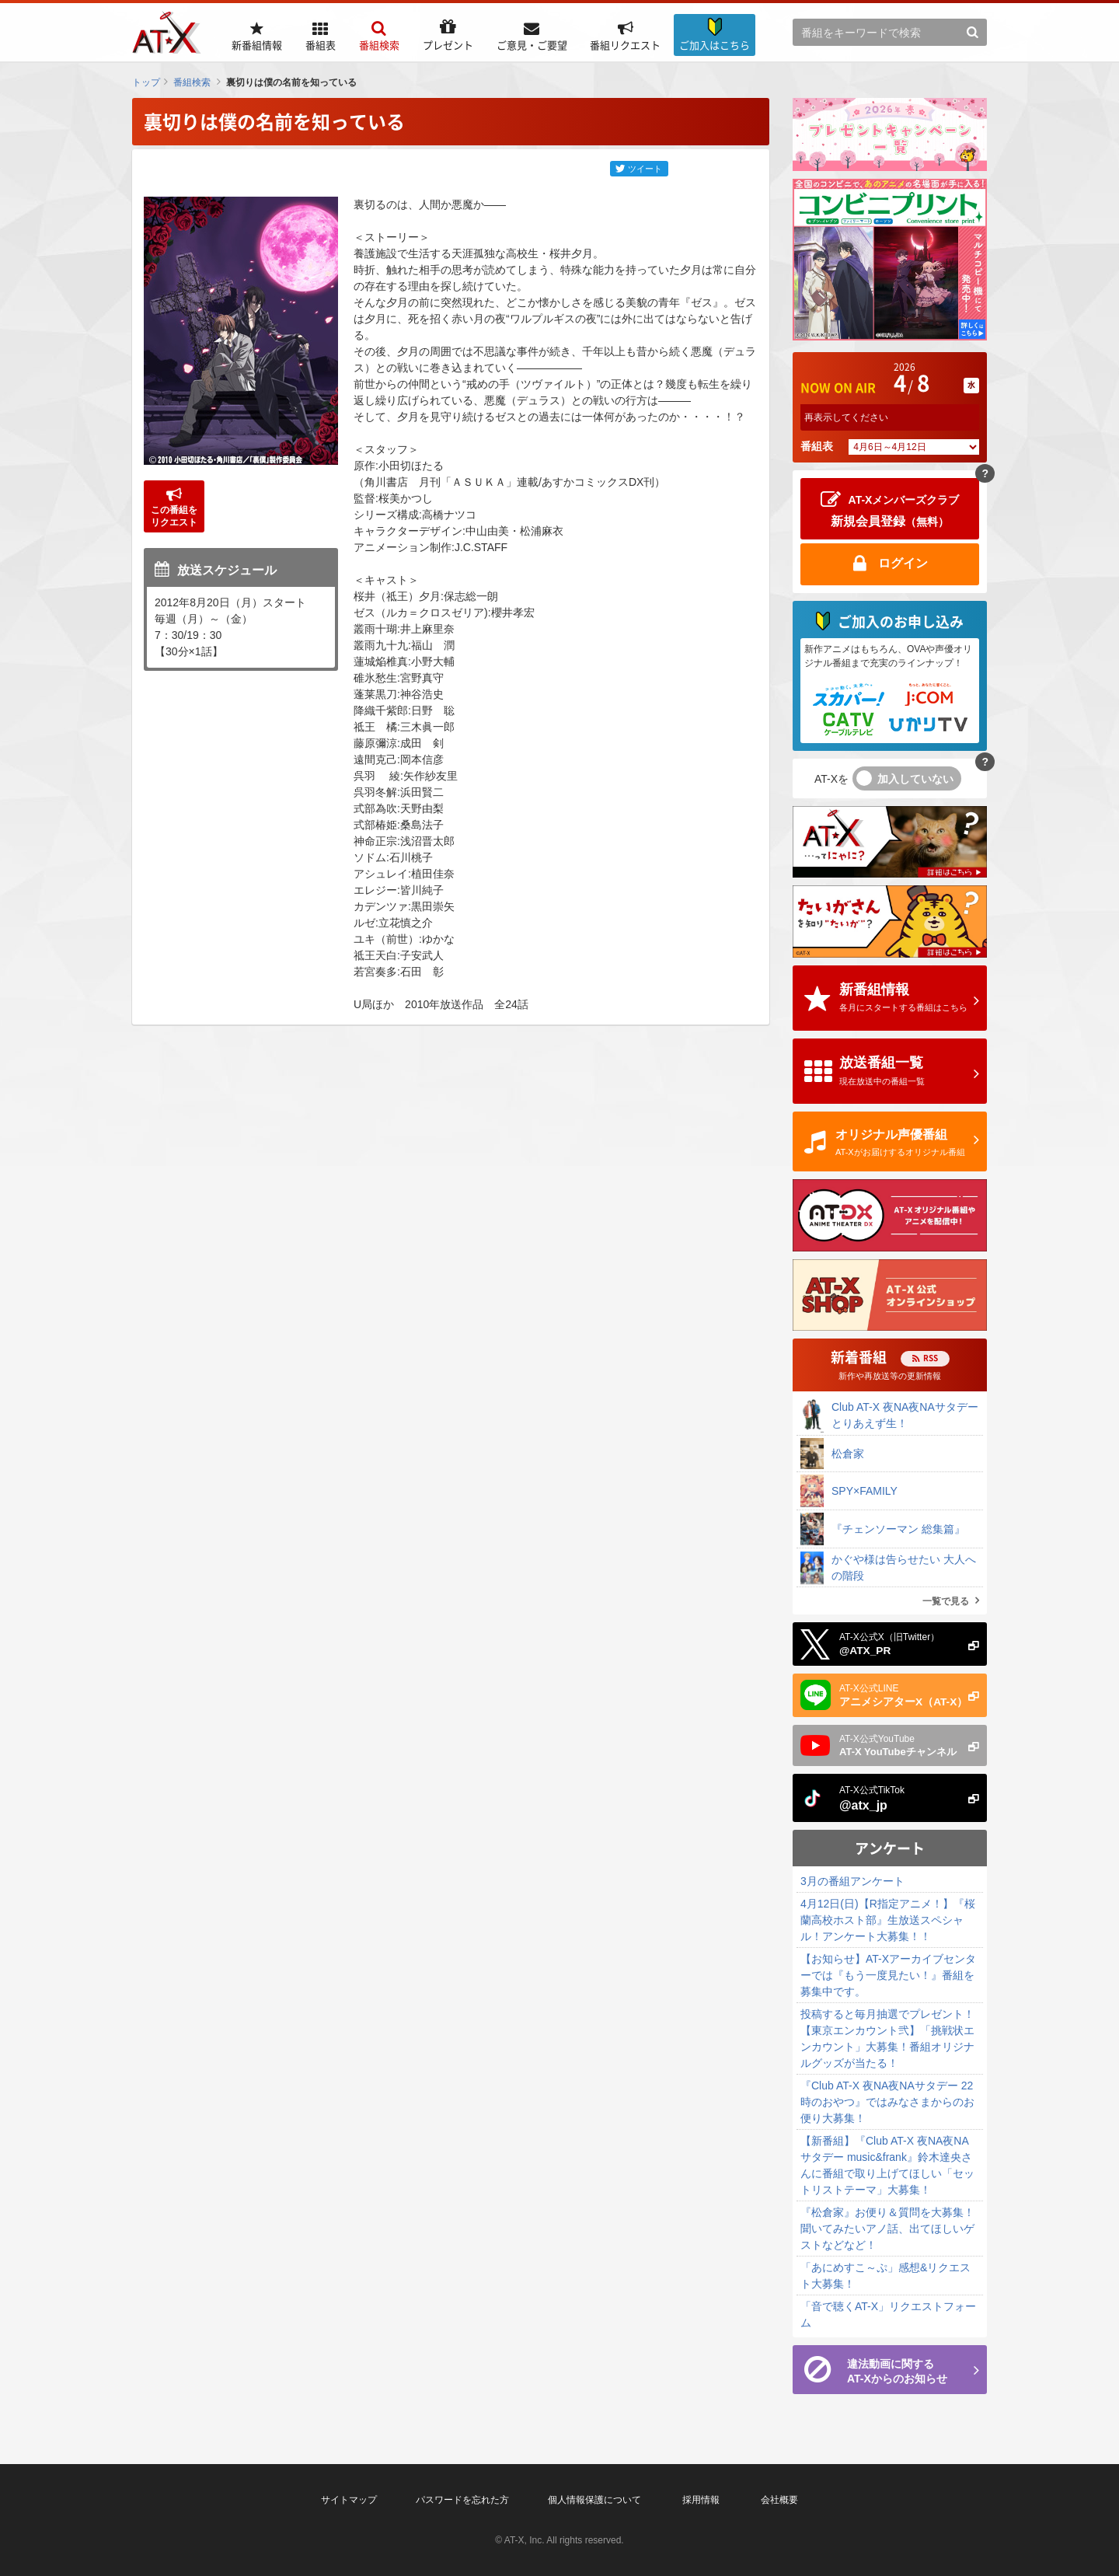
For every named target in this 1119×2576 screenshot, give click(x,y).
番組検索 (192, 82)
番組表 (816, 446)
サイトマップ (349, 2499)
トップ (146, 82)
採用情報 (701, 2499)
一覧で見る (945, 1601)
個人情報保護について (594, 2499)
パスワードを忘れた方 (462, 2499)
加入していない (915, 779)
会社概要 (779, 2499)
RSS (930, 1357)
